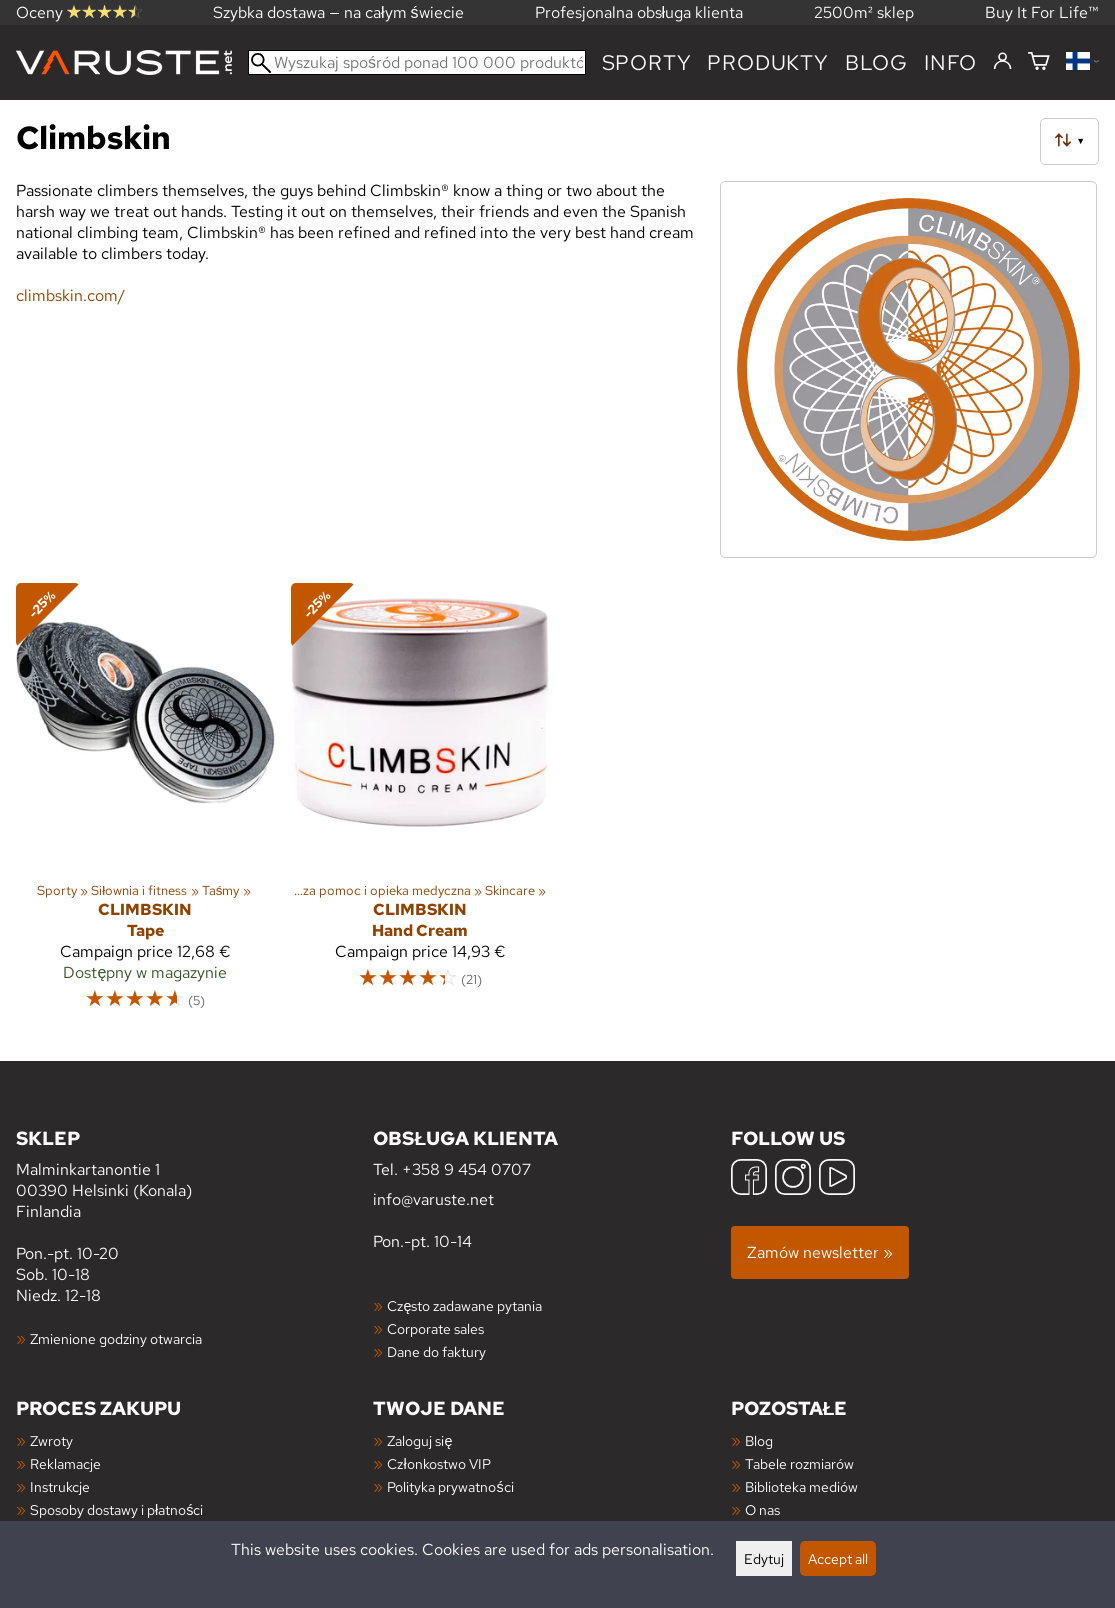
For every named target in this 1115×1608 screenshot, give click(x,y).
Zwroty (51, 1440)
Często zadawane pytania (464, 1305)
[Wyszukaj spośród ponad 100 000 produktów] (417, 62)
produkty (767, 62)
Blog (759, 1440)
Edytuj (764, 1558)
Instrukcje (60, 1486)
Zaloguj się (419, 1440)
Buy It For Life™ (1042, 12)
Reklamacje (65, 1463)
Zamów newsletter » (820, 1252)
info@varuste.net (433, 1199)
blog (876, 62)
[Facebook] (749, 1179)
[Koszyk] (1039, 62)
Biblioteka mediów (801, 1486)
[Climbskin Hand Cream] (420, 805)
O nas (762, 1509)
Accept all (838, 1558)
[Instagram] (793, 1179)
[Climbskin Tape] (145, 805)
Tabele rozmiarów (799, 1463)
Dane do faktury (436, 1351)
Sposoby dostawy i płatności (116, 1509)
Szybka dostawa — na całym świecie (338, 12)
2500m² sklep (864, 12)
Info (950, 62)
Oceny (79, 12)
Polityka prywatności (450, 1486)
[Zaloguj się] (1002, 62)
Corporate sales (435, 1328)
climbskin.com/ (70, 295)
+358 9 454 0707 (466, 1169)
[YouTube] (837, 1179)
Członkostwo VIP (438, 1463)
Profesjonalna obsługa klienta (639, 12)
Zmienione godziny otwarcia (116, 1338)
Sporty (647, 62)
